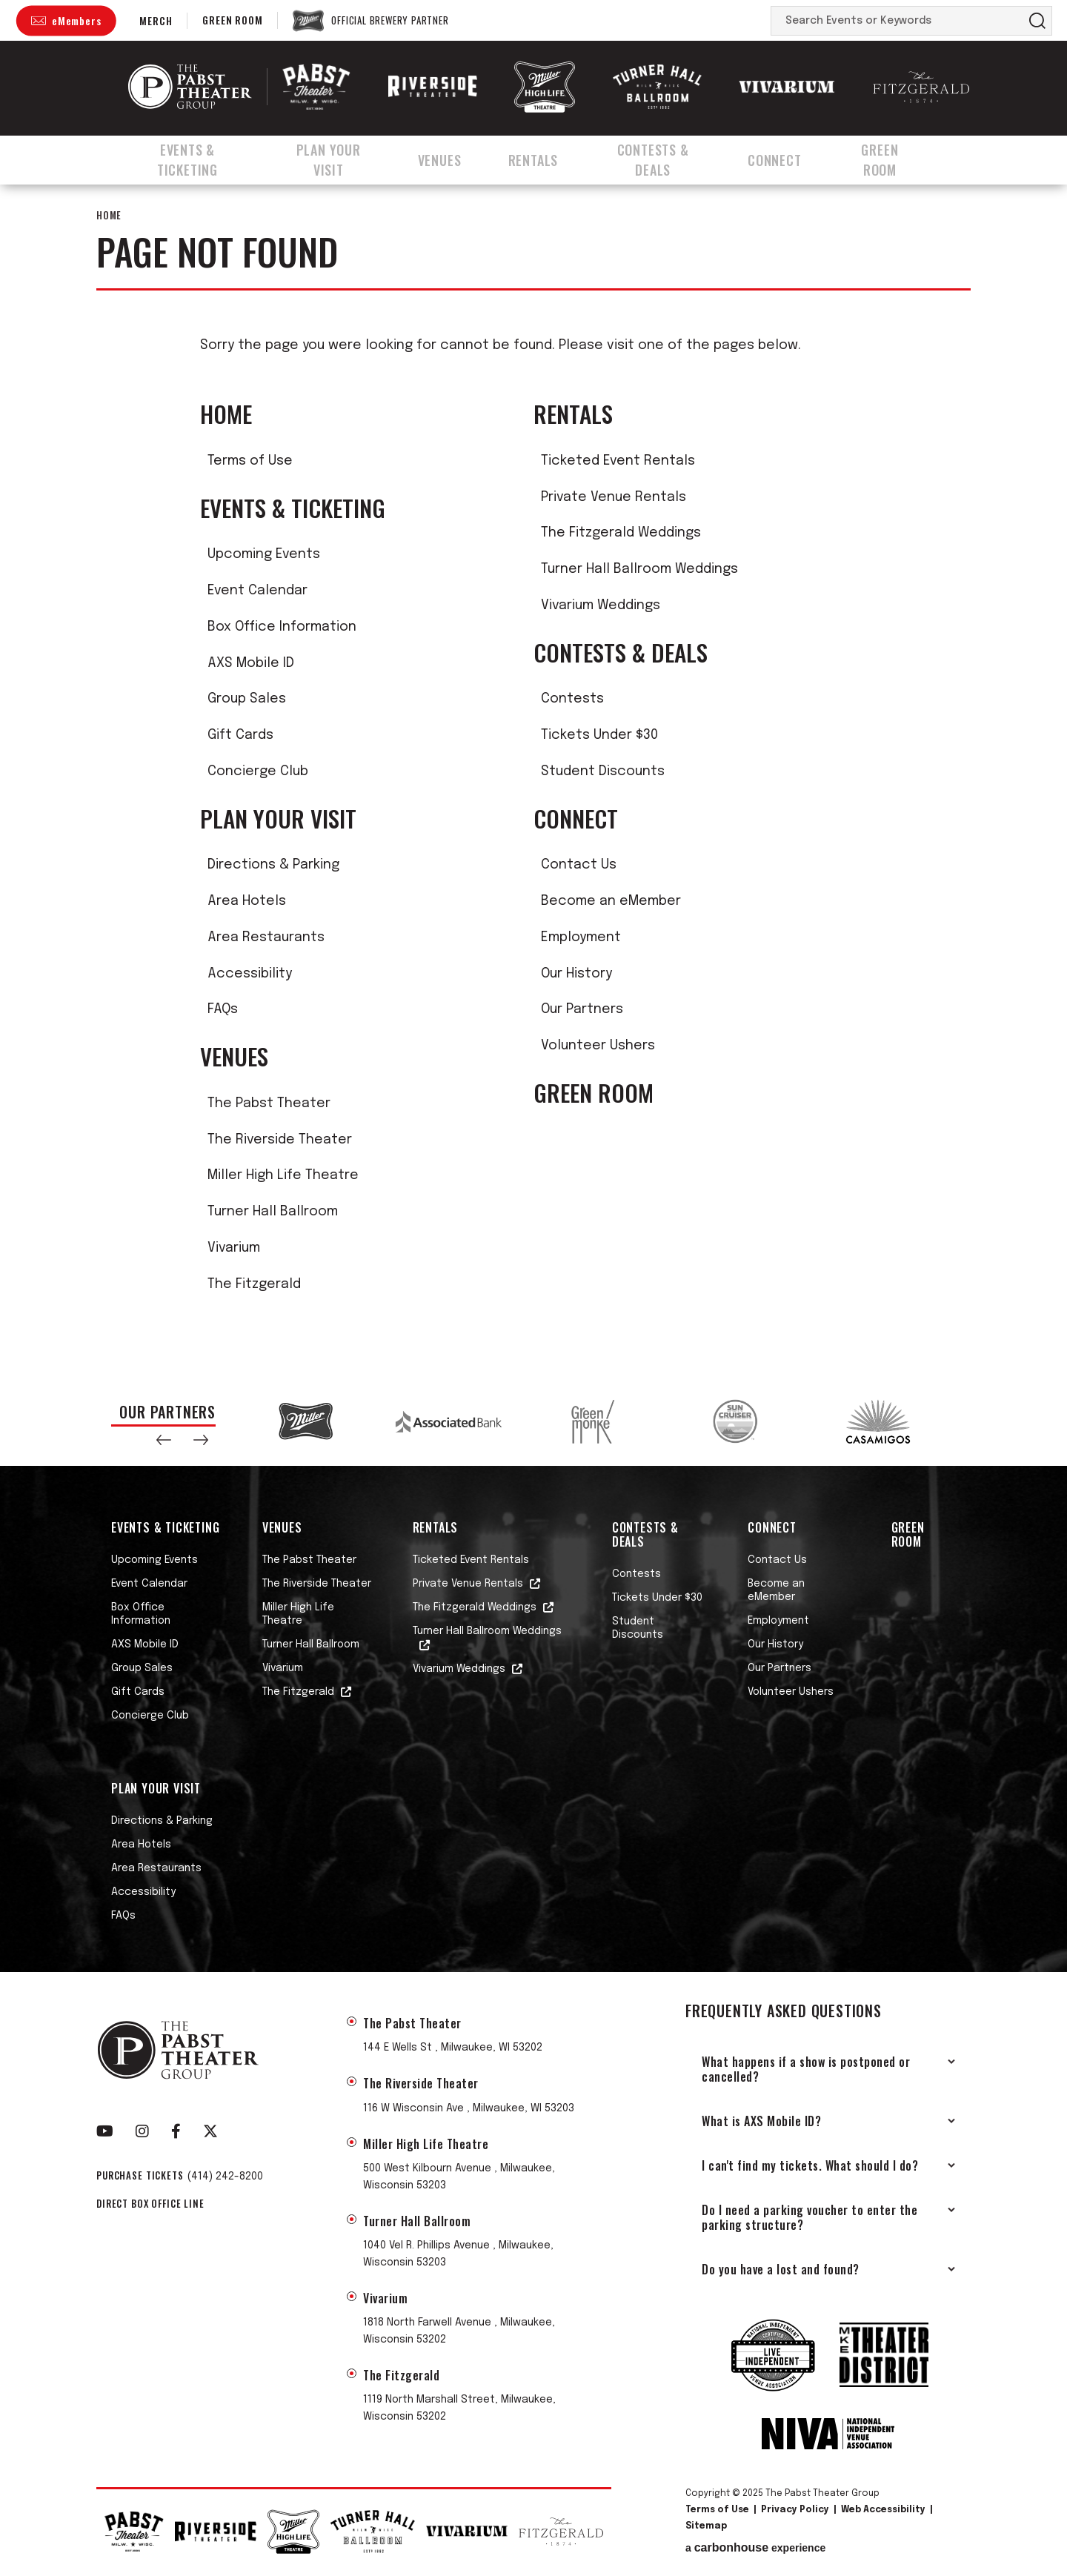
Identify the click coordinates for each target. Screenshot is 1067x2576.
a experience (755, 2548)
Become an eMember (611, 901)
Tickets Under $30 (599, 735)
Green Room (232, 19)
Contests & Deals (668, 157)
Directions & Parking (273, 865)
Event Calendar (257, 590)
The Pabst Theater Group (190, 86)
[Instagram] (142, 2131)
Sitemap (706, 2526)
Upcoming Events (263, 554)
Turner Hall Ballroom (272, 1211)
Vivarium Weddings (600, 605)
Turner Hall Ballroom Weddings (639, 569)
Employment (581, 937)
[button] (163, 1440)
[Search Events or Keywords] (897, 21)
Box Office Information (281, 627)
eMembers (76, 20)
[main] (533, 778)
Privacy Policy (795, 2510)
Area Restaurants (266, 937)
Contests (572, 699)
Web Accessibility (883, 2510)
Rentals (545, 157)
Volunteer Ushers (598, 1045)
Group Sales (246, 699)
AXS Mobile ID (250, 663)
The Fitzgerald (254, 1284)
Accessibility (249, 973)
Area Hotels (246, 901)
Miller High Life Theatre (283, 1175)
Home (109, 215)
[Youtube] (104, 2131)
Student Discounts (603, 771)
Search (1037, 21)
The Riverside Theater (279, 1139)
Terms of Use (250, 461)
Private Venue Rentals (613, 497)
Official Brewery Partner (389, 21)
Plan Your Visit (341, 157)
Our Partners (582, 1009)
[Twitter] (210, 2131)
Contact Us (578, 865)
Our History (576, 973)
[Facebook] (176, 2131)
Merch (155, 20)
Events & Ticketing (189, 157)
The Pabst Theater (268, 1103)
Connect (794, 157)
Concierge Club (257, 771)
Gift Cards (240, 735)
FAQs (222, 1009)
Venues (455, 157)
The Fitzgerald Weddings (621, 533)
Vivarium (233, 1248)
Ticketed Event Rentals (618, 461)
